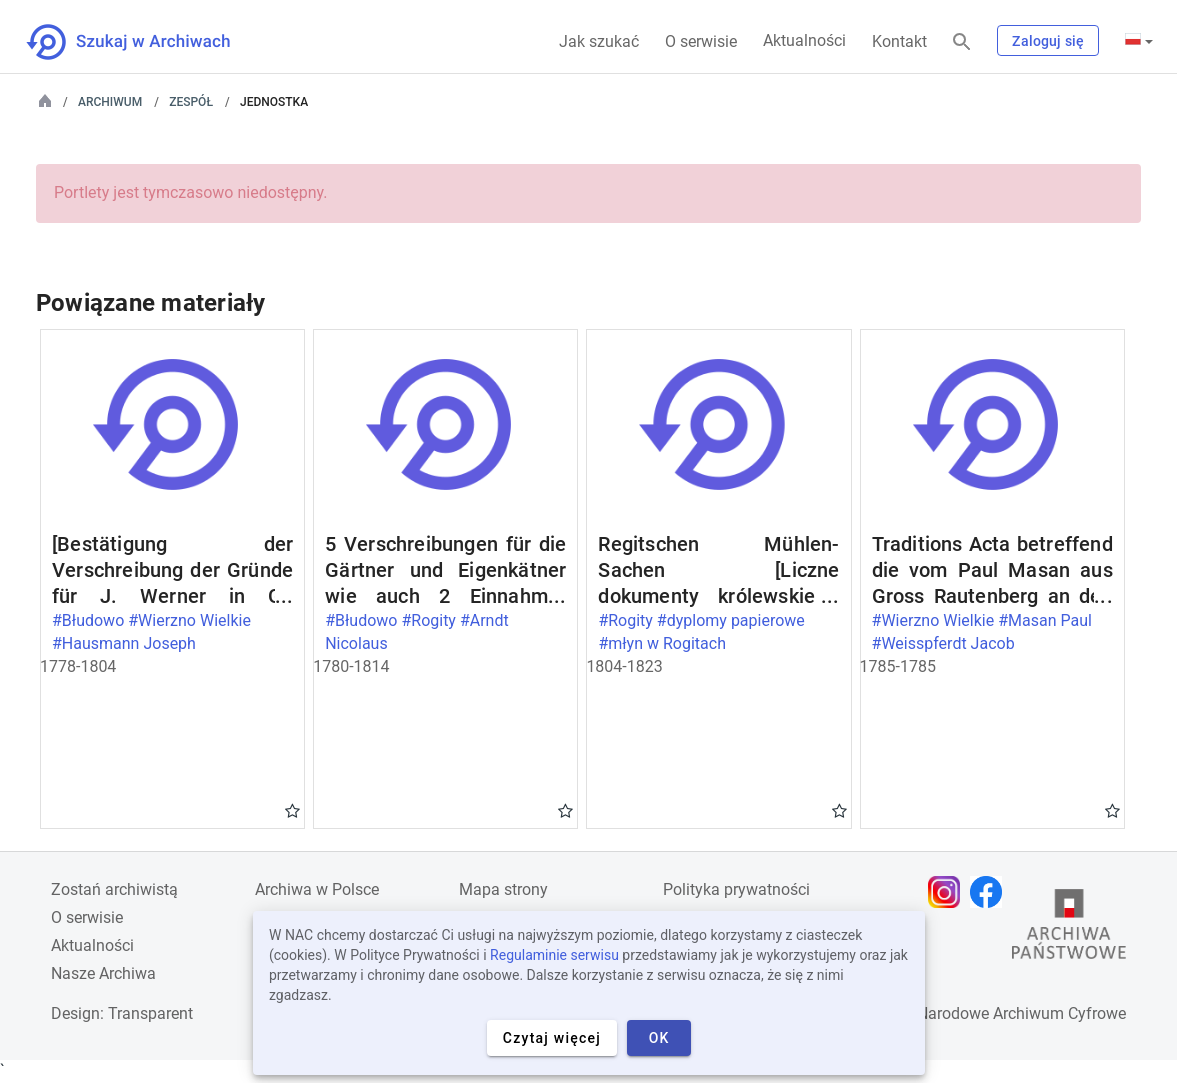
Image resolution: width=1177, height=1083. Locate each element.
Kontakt (899, 41)
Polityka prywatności (736, 889)
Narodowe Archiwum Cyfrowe (1021, 1013)
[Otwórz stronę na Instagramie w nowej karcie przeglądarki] (949, 892)
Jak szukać (599, 41)
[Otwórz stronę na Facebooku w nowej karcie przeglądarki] (991, 892)
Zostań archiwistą (114, 889)
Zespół (191, 102)
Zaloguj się (1048, 41)
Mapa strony (503, 889)
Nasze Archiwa (103, 973)
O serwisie (701, 41)
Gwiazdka (292, 810)
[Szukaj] (962, 42)
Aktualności (804, 40)
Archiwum (110, 102)
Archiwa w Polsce (317, 889)
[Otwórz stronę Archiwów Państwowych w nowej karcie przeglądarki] (1069, 929)
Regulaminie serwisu (554, 955)
